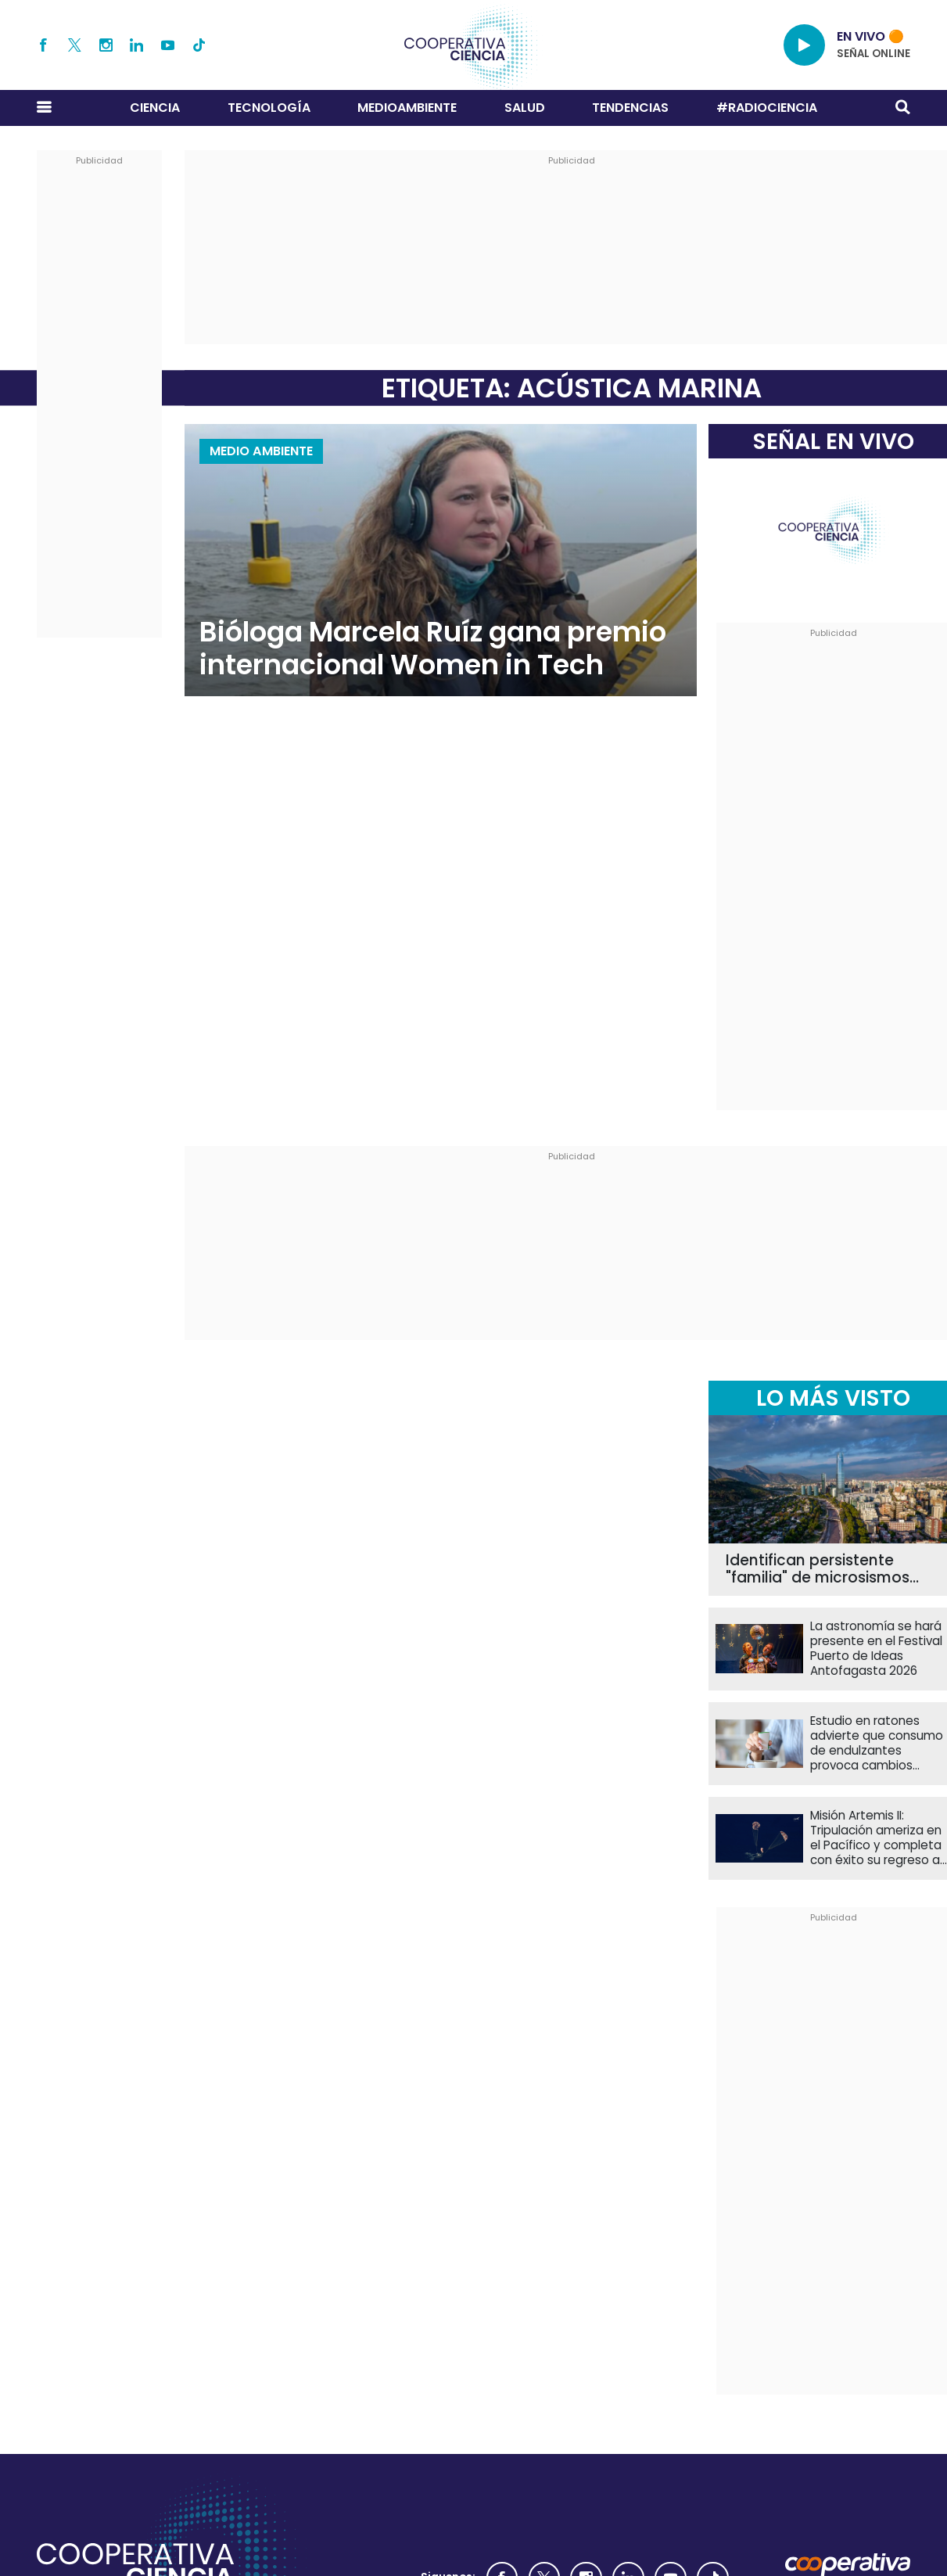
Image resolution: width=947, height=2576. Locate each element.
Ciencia (155, 108)
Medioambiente (407, 108)
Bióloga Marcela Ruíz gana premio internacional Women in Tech (432, 648)
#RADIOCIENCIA (766, 108)
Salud (524, 108)
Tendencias (630, 108)
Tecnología (269, 108)
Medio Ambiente (261, 451)
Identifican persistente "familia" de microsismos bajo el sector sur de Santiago (817, 1569)
